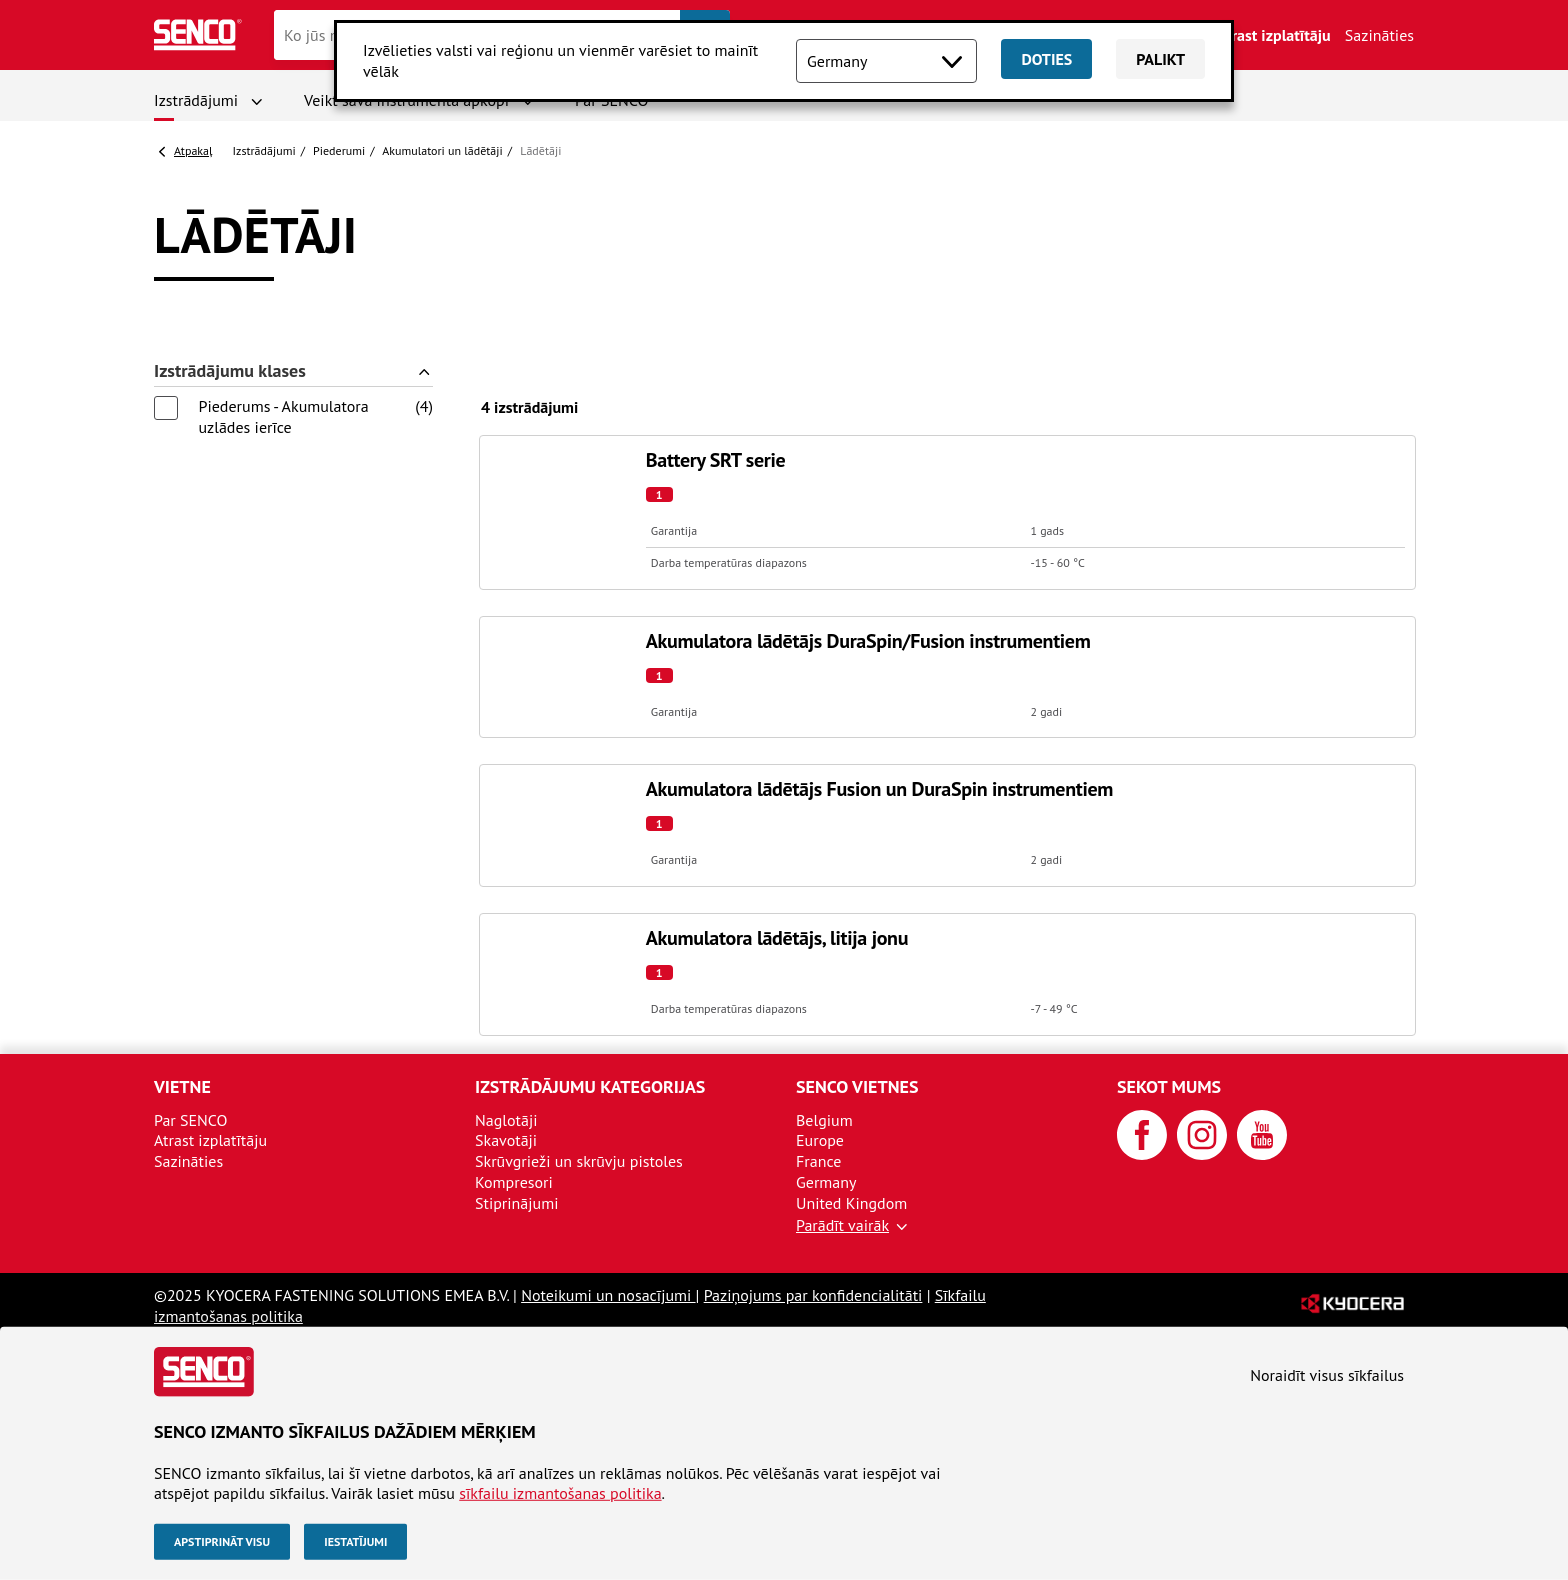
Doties (1046, 59)
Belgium (824, 1120)
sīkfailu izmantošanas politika (560, 1493)
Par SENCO (191, 1120)
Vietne (182, 1086)
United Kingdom (851, 1203)
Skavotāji (506, 1140)
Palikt (1160, 59)
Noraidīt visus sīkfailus (1327, 1375)
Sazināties (1379, 35)
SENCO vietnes (857, 1086)
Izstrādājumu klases (230, 371)
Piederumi (339, 150)
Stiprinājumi (516, 1203)
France (818, 1161)
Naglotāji (506, 1120)
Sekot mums (1169, 1086)
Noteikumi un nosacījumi (608, 1295)
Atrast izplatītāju (1274, 35)
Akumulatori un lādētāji (442, 150)
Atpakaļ (193, 150)
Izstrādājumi (196, 100)
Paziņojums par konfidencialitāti (813, 1295)
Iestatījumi (355, 1541)
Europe (820, 1140)
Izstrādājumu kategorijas (590, 1086)
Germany (826, 1182)
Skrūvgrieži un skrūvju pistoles (579, 1161)
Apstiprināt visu (222, 1541)
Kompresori (514, 1182)
